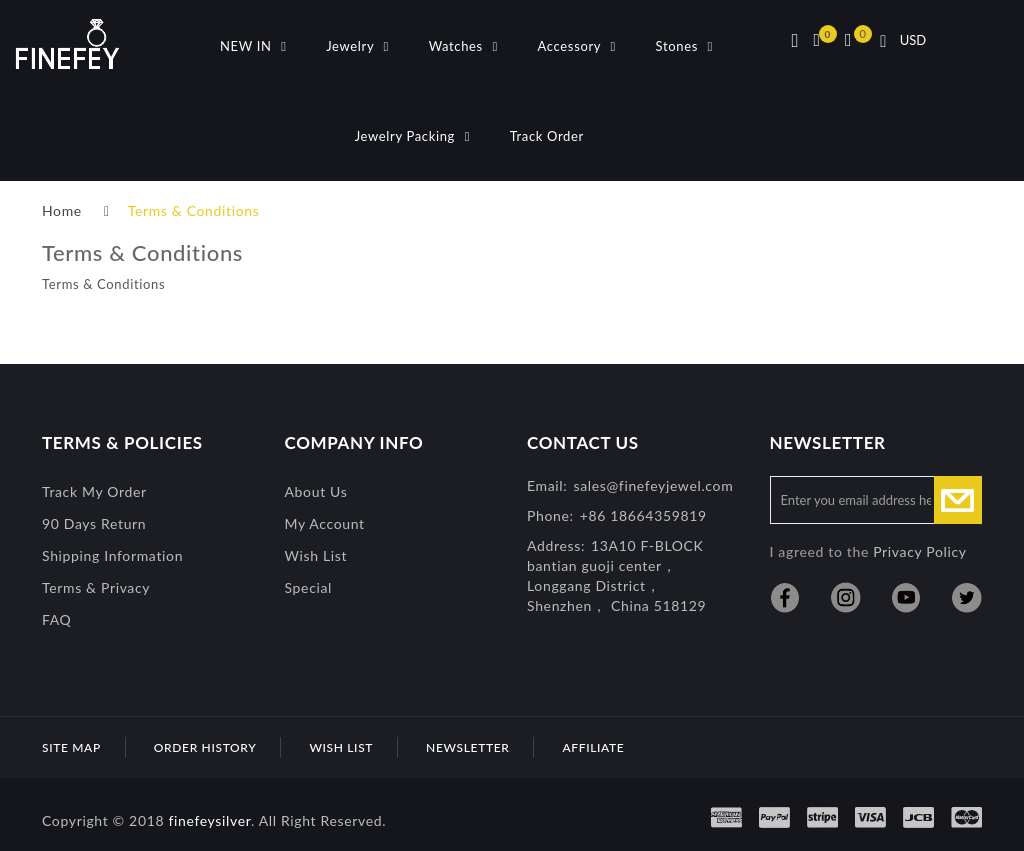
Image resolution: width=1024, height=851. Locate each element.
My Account (325, 523)
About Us (316, 491)
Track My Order (94, 491)
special (309, 587)
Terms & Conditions (194, 210)
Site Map (71, 747)
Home (62, 210)
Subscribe (958, 500)
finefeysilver (209, 820)
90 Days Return (94, 523)
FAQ (56, 619)
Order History (205, 747)
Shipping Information (112, 555)
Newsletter (467, 747)
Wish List (316, 555)
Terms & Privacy (96, 587)
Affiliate (593, 747)
